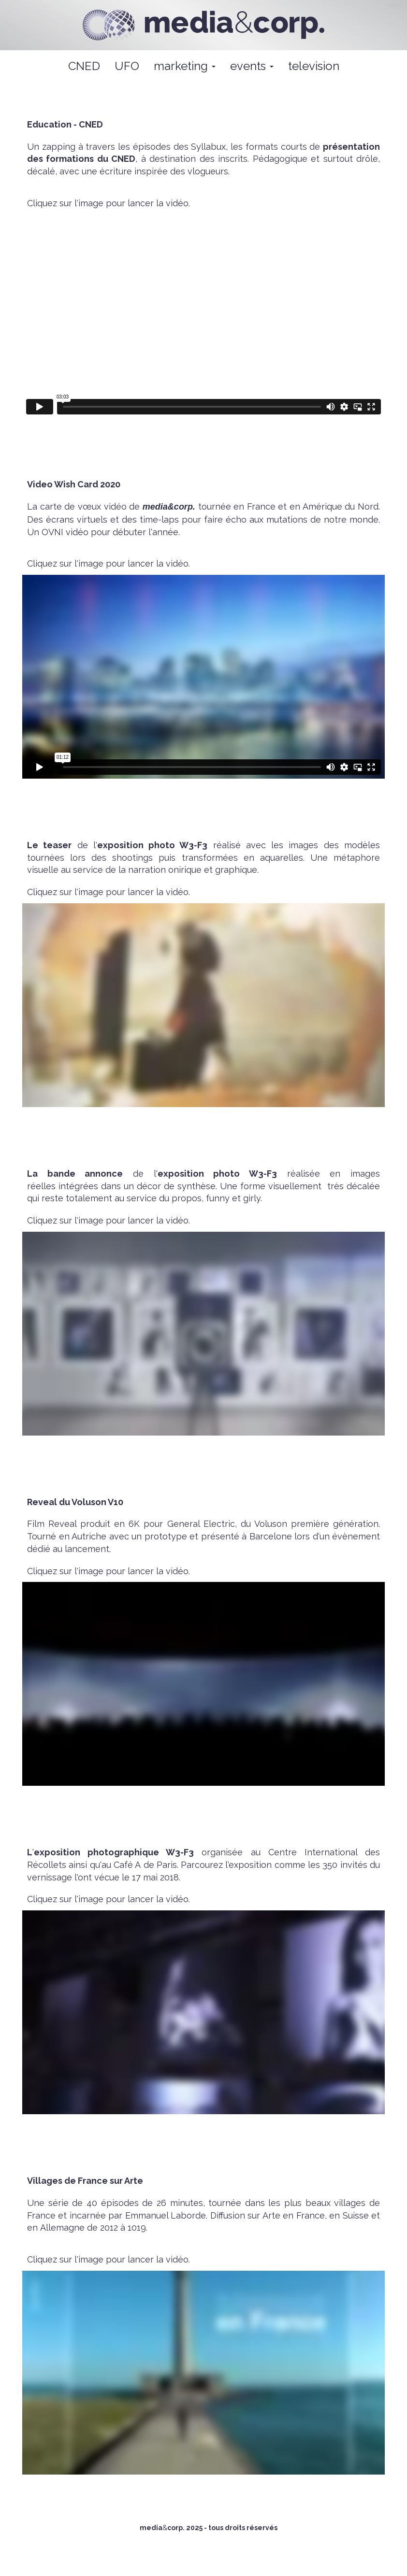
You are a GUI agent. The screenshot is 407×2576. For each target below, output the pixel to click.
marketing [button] (185, 66)
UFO (127, 66)
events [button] (252, 66)
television (313, 66)
